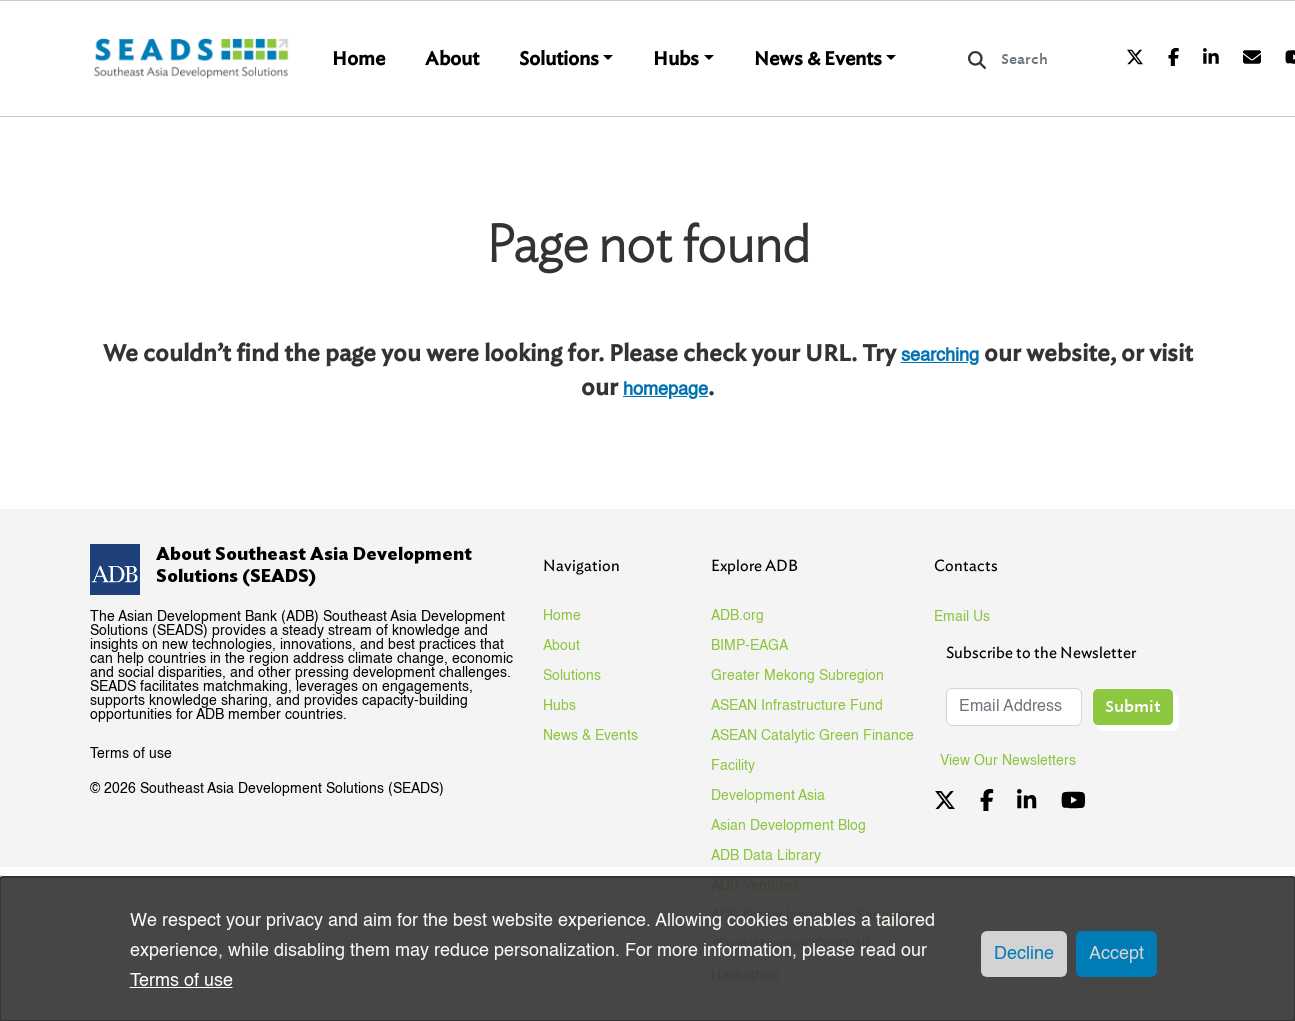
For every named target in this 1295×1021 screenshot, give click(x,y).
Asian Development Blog (788, 826)
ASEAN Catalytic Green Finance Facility (812, 751)
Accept (1116, 954)
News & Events (818, 59)
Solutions (559, 59)
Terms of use (131, 754)
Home (358, 59)
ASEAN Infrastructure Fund (797, 706)
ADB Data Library (766, 856)
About (452, 59)
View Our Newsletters (1015, 761)
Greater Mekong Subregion (797, 676)
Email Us (962, 617)
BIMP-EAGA (749, 646)
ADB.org (737, 616)
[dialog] (647, 949)
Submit (1133, 706)
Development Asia (768, 796)
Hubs (676, 59)
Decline (1024, 954)
